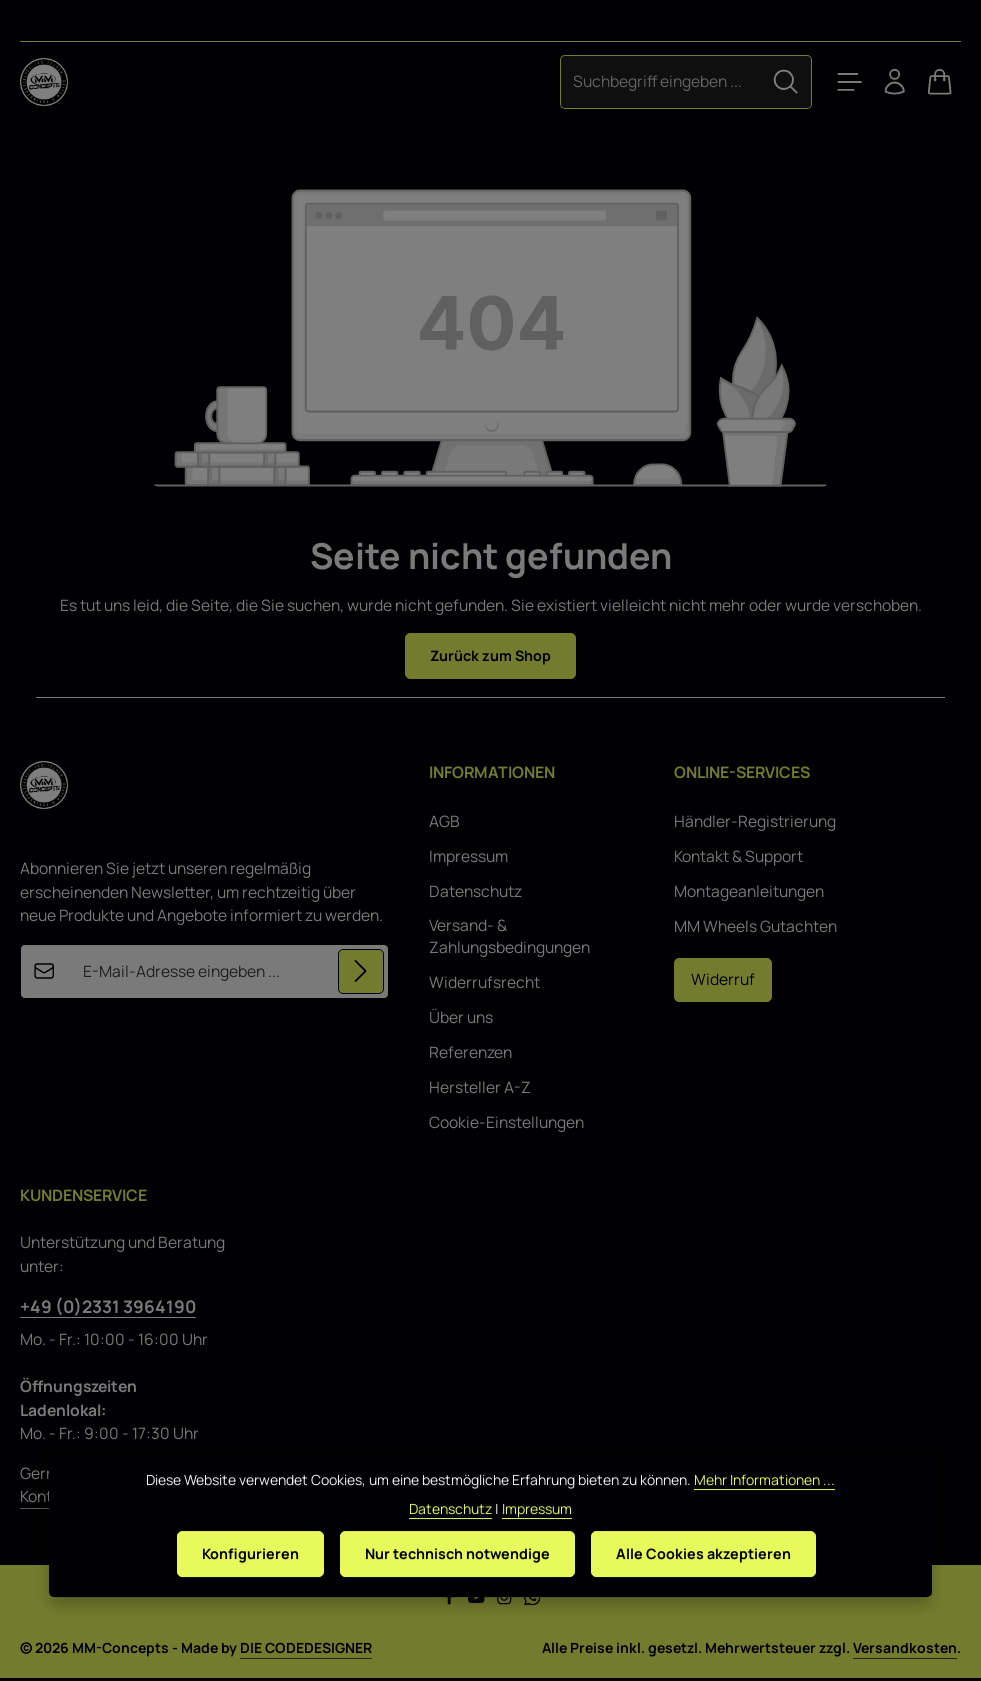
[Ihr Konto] (885, 82)
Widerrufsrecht (484, 984)
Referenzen (470, 1054)
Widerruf (723, 981)
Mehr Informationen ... (764, 1503)
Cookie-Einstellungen (506, 1124)
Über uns (461, 1019)
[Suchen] (766, 81)
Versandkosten (905, 1650)
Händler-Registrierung (755, 823)
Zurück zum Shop (490, 656)
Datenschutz (475, 893)
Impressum (468, 858)
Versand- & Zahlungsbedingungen (509, 938)
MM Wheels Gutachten (755, 928)
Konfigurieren (238, 1578)
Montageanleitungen (749, 893)
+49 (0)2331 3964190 (108, 1308)
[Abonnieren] (360, 974)
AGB (444, 823)
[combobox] (641, 81)
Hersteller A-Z (480, 1089)
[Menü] (833, 82)
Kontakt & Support (738, 858)
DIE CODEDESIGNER (306, 1650)
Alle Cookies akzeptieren (714, 1578)
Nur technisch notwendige (456, 1578)
